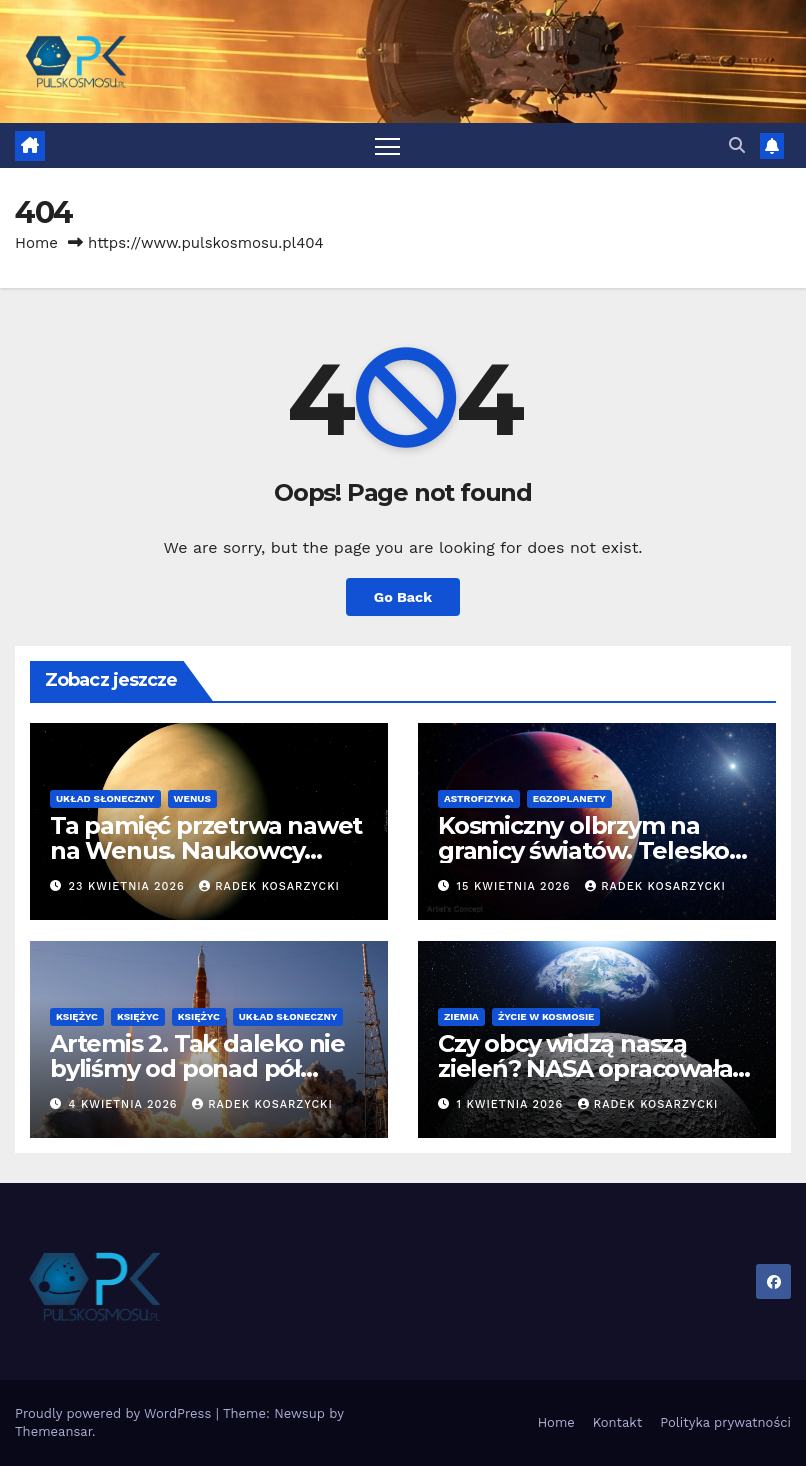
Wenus (192, 798)
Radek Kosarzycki (269, 886)
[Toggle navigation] (387, 145)
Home (36, 243)
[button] (737, 145)
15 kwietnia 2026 (516, 886)
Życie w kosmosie (546, 1016)
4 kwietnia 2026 (126, 1104)
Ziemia (461, 1016)
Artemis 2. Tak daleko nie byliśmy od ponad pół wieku (197, 1068)
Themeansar (53, 1431)
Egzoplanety (569, 798)
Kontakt (617, 1422)
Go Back (403, 597)
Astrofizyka (479, 798)
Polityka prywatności (725, 1422)
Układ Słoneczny (105, 798)
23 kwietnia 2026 (129, 886)
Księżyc (77, 1016)
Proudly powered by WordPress (115, 1413)
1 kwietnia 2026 (512, 1104)
